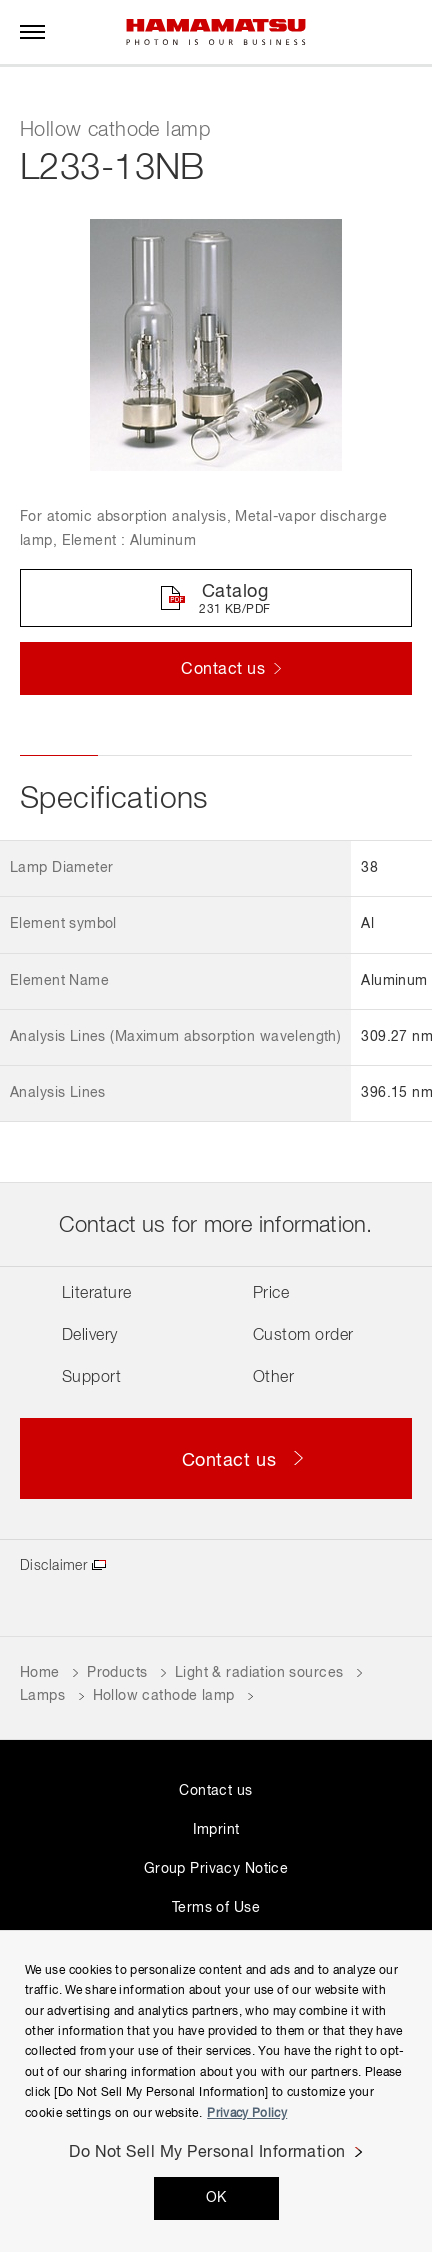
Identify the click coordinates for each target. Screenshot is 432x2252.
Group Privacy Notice (216, 1869)
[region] (216, 2091)
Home (40, 1673)
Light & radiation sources (259, 1673)
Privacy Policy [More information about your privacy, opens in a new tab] (247, 2114)
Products (117, 1673)
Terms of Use (216, 1908)
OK (216, 2198)
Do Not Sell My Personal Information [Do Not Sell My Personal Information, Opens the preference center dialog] (207, 2153)
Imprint (216, 1830)
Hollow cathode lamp (164, 1696)
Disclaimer (53, 1566)
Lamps (42, 1696)
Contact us (215, 1791)
